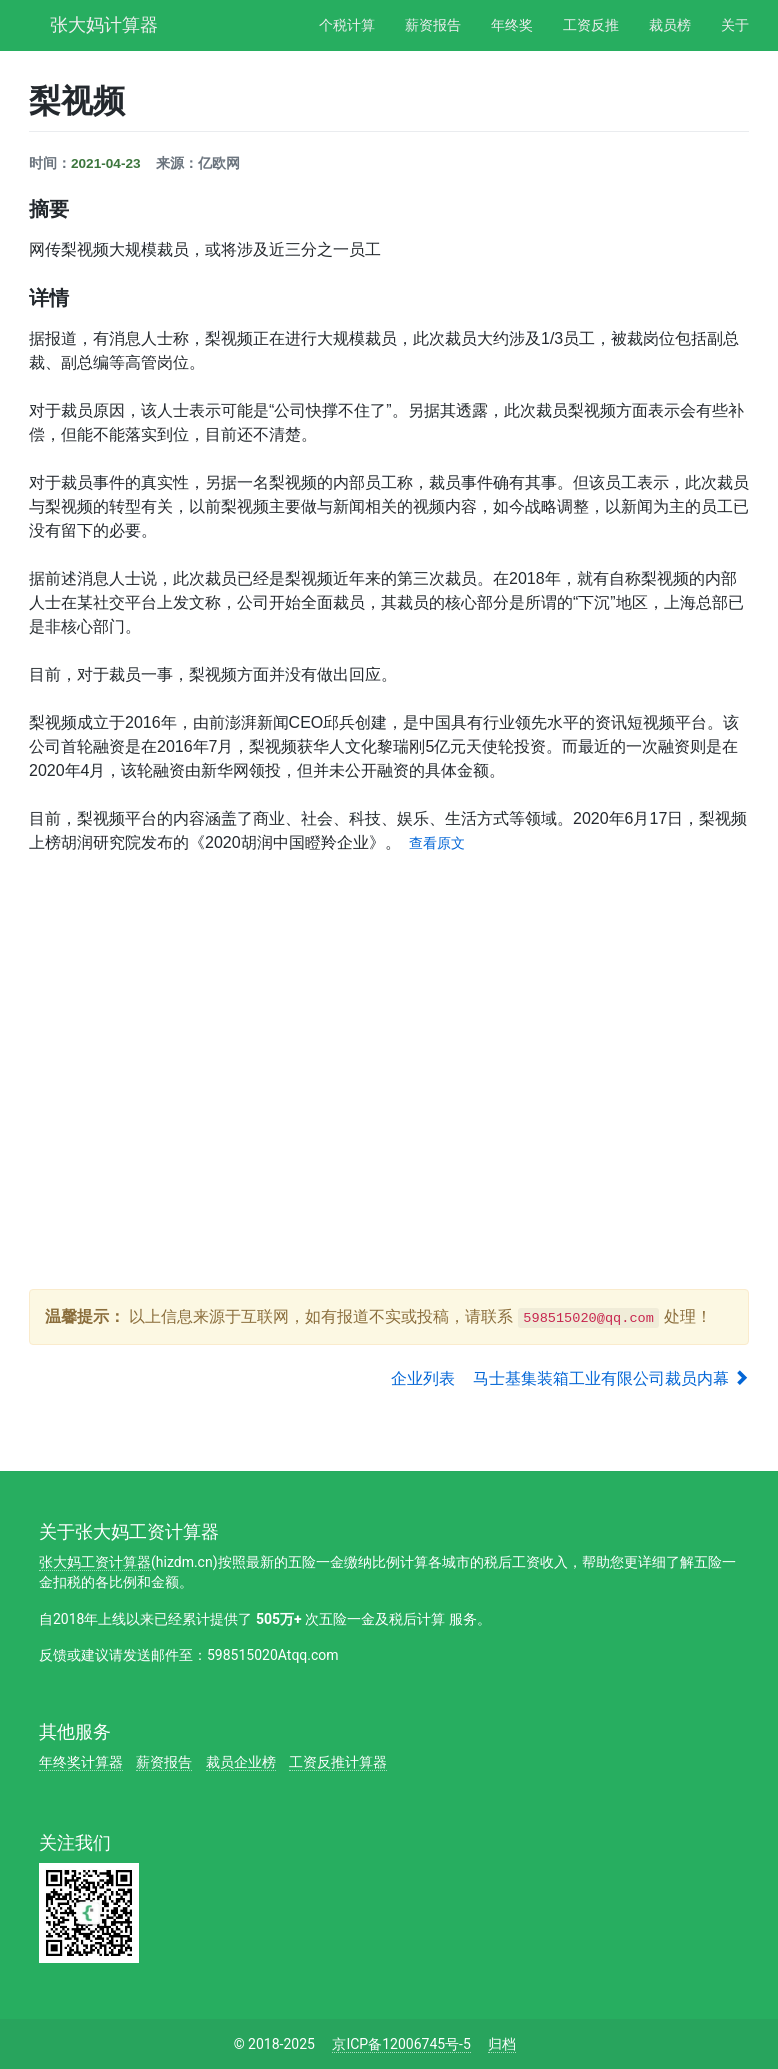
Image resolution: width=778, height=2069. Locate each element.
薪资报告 (433, 25)
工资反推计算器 (338, 1762)
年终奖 (512, 25)
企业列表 (423, 1378)
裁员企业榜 (241, 1762)
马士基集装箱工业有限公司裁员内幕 (611, 1378)
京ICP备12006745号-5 (401, 2044)
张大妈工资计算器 (95, 1562)
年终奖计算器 (81, 1762)
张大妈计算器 (104, 22)
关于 (735, 25)
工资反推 (591, 25)
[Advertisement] (393, 1015)
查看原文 (437, 843)
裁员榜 (670, 25)
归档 (502, 2044)
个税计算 (347, 25)
